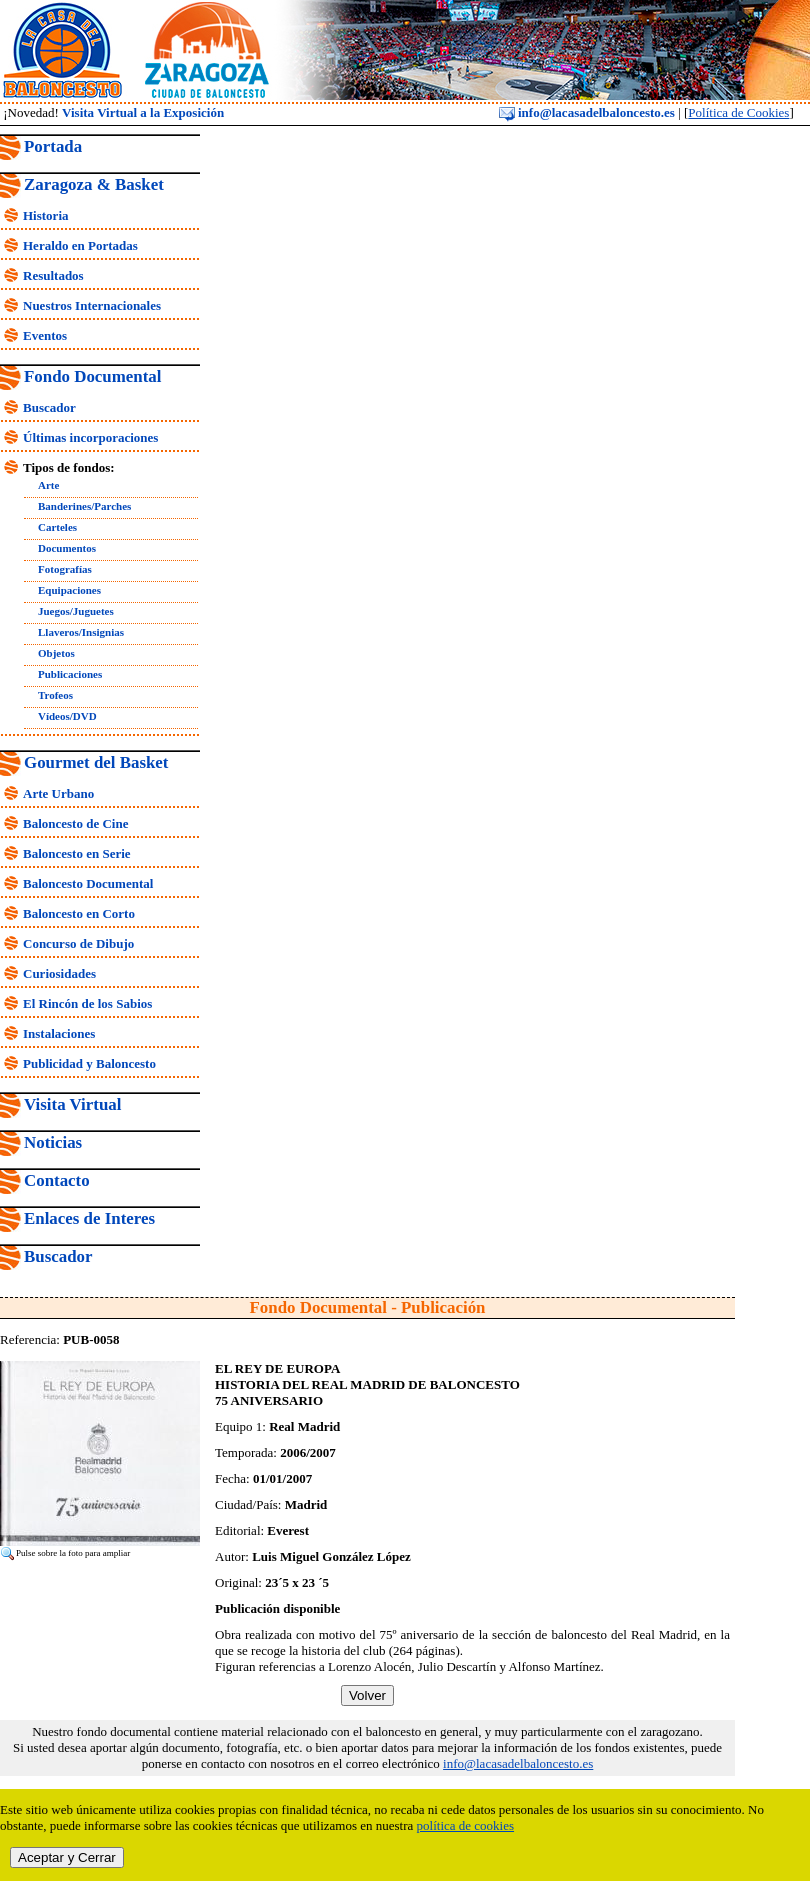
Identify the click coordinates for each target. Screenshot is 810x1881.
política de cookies (465, 1825)
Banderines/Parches (84, 506)
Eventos (45, 335)
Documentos (67, 548)
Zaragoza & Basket (94, 184)
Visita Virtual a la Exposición (143, 112)
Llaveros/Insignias (81, 632)
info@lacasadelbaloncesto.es (587, 112)
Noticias (53, 1142)
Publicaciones (70, 674)
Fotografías (65, 569)
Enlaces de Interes (89, 1218)
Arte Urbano (58, 793)
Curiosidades (59, 973)
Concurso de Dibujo (78, 943)
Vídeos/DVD (67, 716)
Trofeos (55, 695)
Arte (48, 485)
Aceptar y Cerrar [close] (67, 1857)
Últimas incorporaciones (90, 437)
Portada (53, 146)
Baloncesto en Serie (77, 853)
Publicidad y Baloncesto (89, 1063)
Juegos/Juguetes (76, 611)
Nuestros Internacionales (92, 305)
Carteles (57, 527)
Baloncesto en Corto (79, 913)
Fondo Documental (92, 376)
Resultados (53, 275)
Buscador (49, 407)
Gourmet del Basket (96, 762)
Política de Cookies (738, 112)
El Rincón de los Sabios (87, 1003)
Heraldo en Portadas (80, 245)
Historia (46, 215)
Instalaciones (59, 1033)
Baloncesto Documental (88, 883)
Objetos (56, 653)
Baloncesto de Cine (75, 823)
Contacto (57, 1180)
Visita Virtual (72, 1104)
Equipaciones (69, 590)
